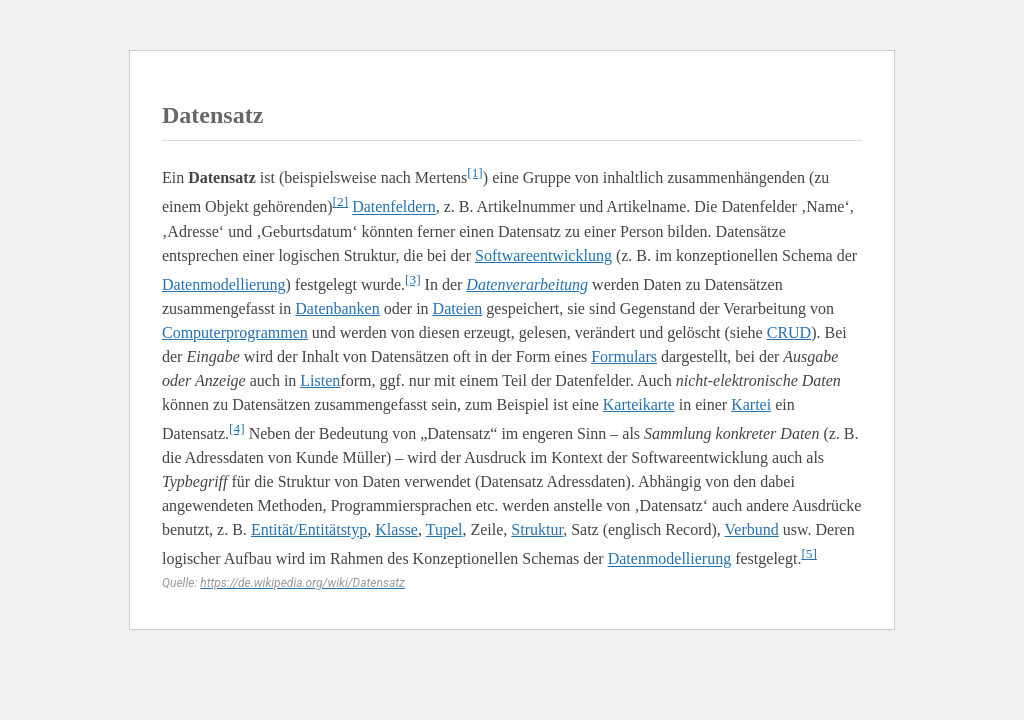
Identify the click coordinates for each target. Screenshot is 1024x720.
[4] (237, 428)
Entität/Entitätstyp (309, 529)
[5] (809, 553)
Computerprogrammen (235, 332)
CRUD (789, 332)
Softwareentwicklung (543, 255)
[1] (475, 172)
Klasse (396, 529)
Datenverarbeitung (527, 284)
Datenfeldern (394, 207)
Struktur (537, 529)
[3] (413, 279)
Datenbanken (337, 308)
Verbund (752, 529)
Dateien (458, 308)
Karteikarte (639, 404)
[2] (341, 201)
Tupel (444, 529)
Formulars (624, 356)
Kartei (751, 404)
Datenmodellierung (224, 284)
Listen (320, 380)
